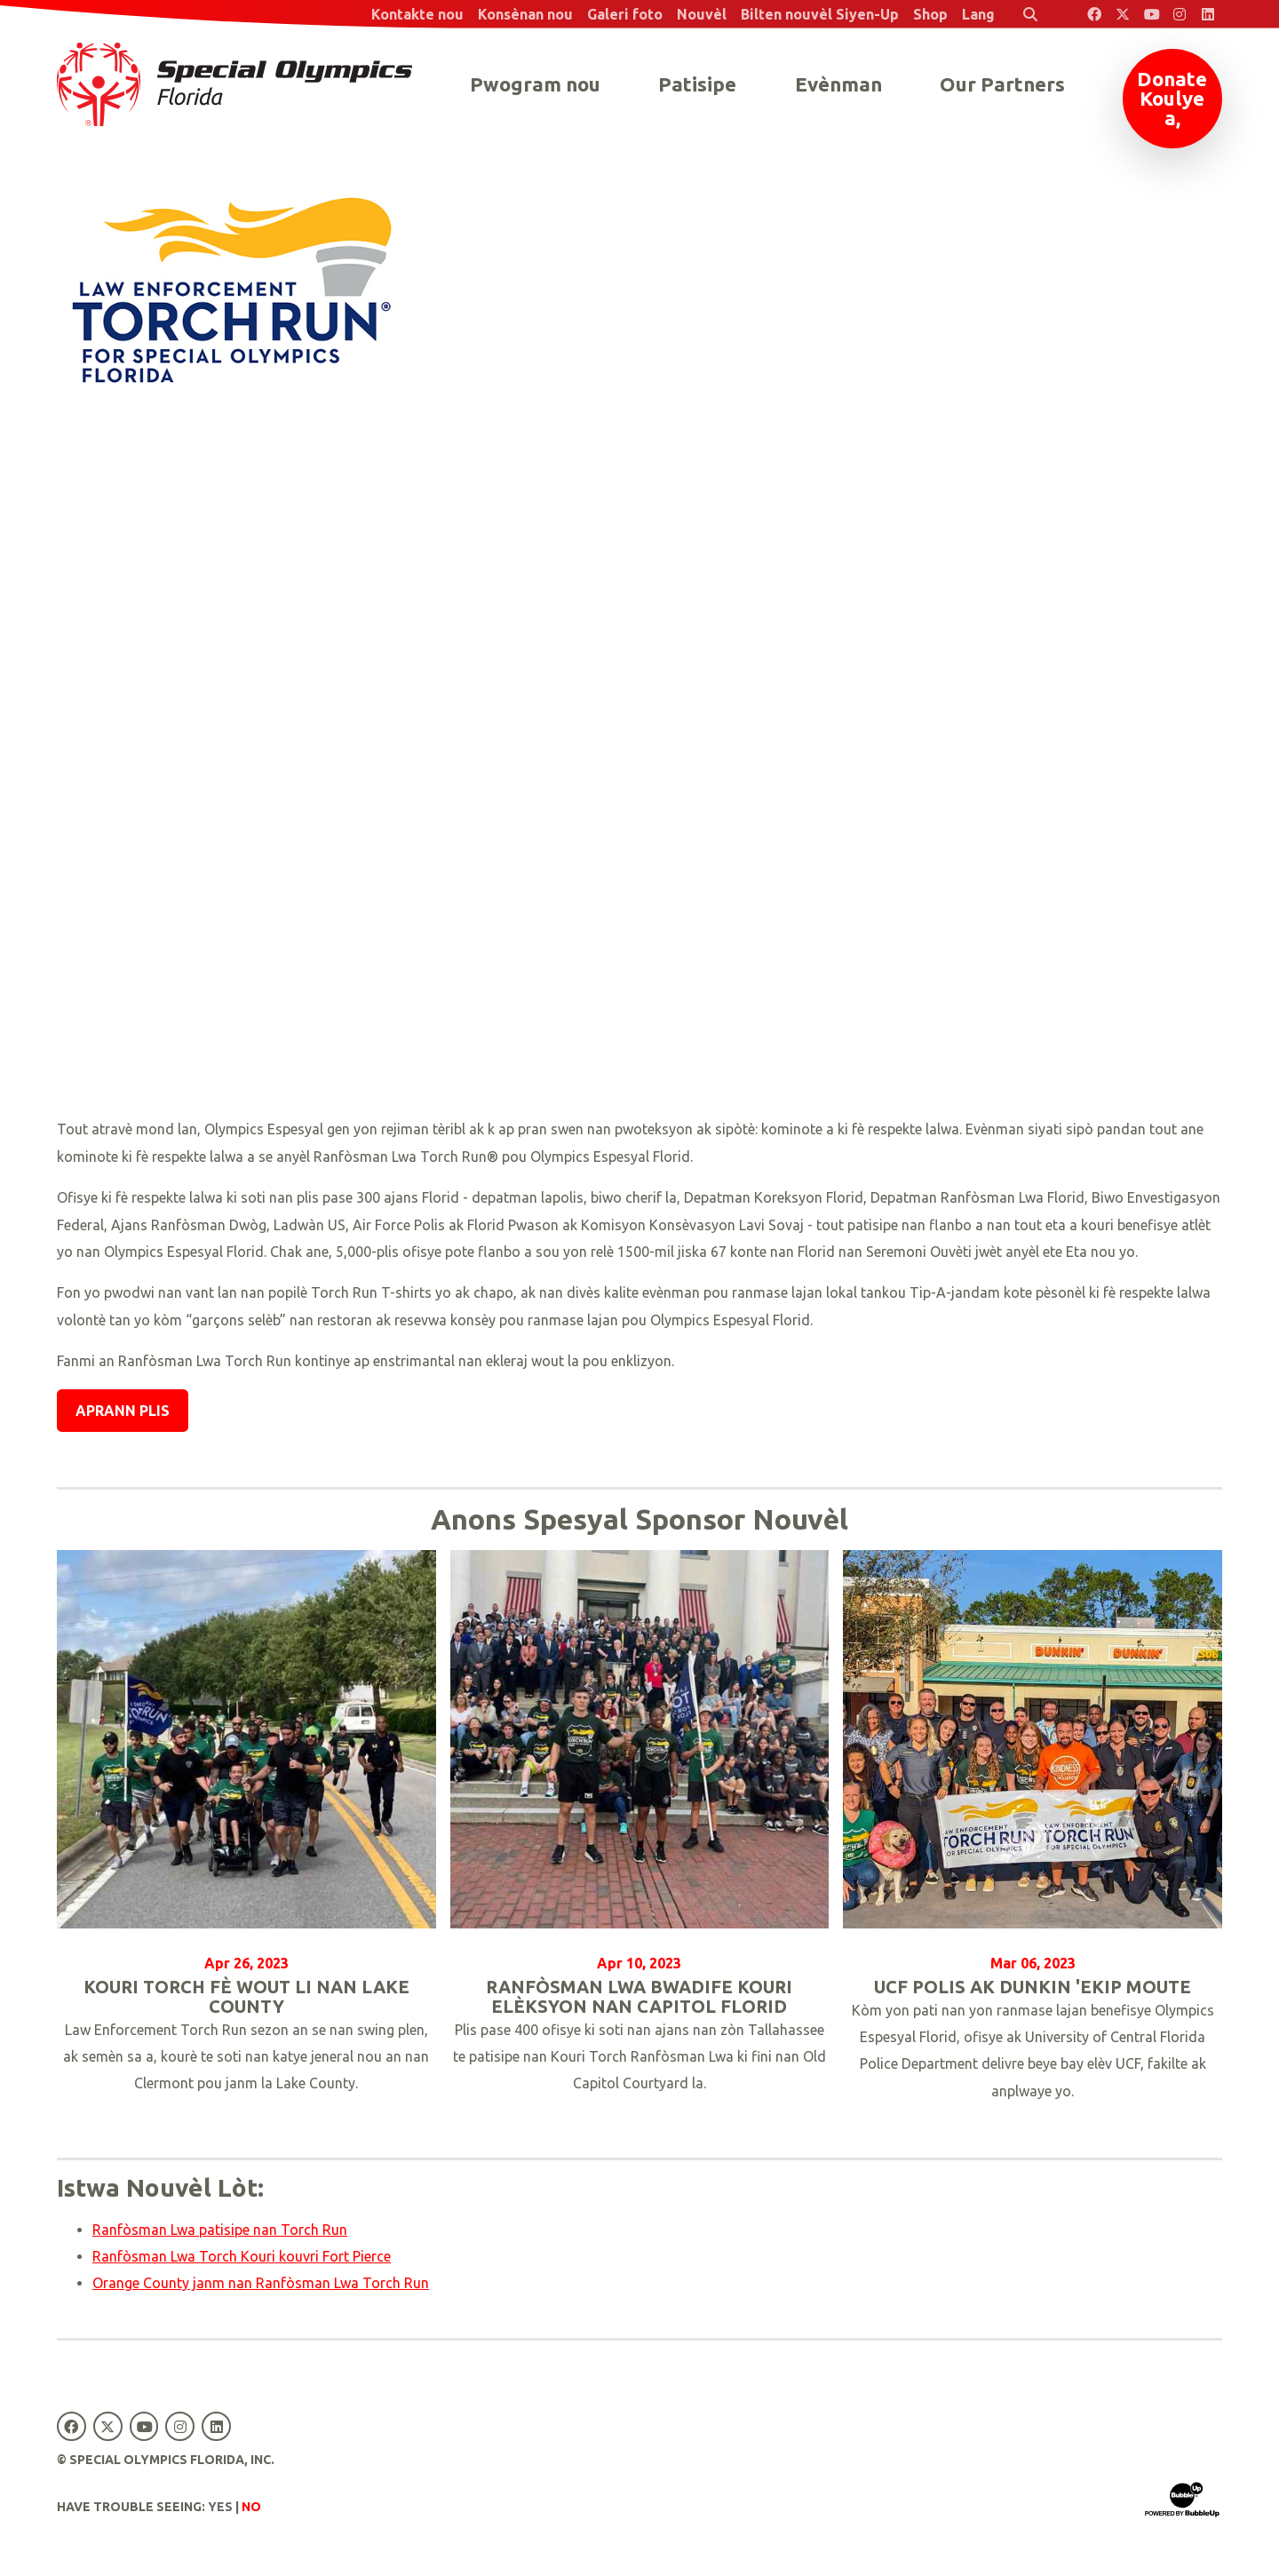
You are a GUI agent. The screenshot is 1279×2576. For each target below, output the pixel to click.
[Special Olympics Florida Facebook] (1094, 14)
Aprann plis (122, 1411)
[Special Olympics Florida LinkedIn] (1208, 14)
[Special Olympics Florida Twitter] (1122, 14)
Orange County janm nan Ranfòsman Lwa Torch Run (260, 2283)
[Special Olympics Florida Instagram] (1179, 14)
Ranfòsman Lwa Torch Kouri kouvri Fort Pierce (241, 2256)
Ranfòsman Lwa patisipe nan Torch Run (219, 2230)
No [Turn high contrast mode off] (251, 2507)
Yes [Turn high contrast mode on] (220, 2507)
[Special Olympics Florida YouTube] (1151, 14)
